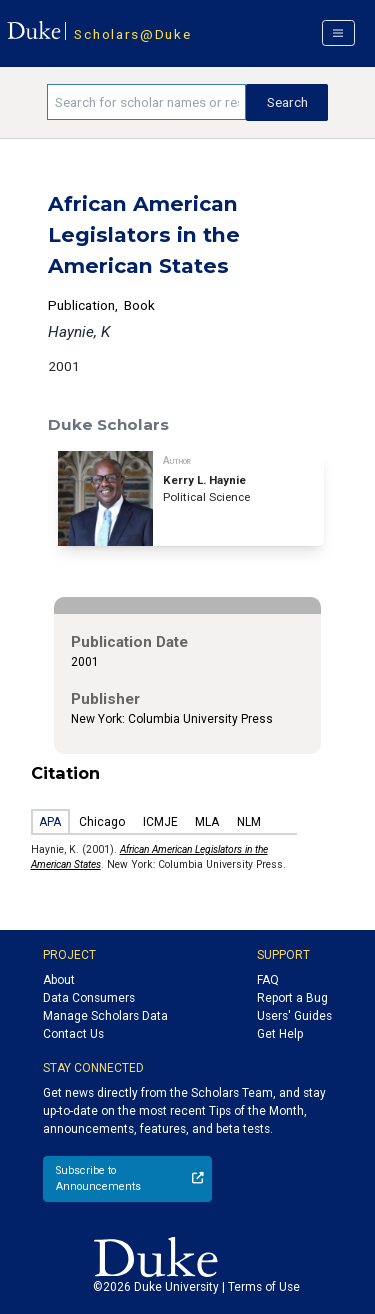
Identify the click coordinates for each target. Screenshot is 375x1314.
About (59, 980)
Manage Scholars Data (105, 1016)
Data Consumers (89, 998)
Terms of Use (264, 1287)
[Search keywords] (146, 102)
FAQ (268, 980)
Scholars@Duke (132, 34)
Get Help (280, 1034)
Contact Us (73, 1034)
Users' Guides (294, 1016)
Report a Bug (292, 998)
